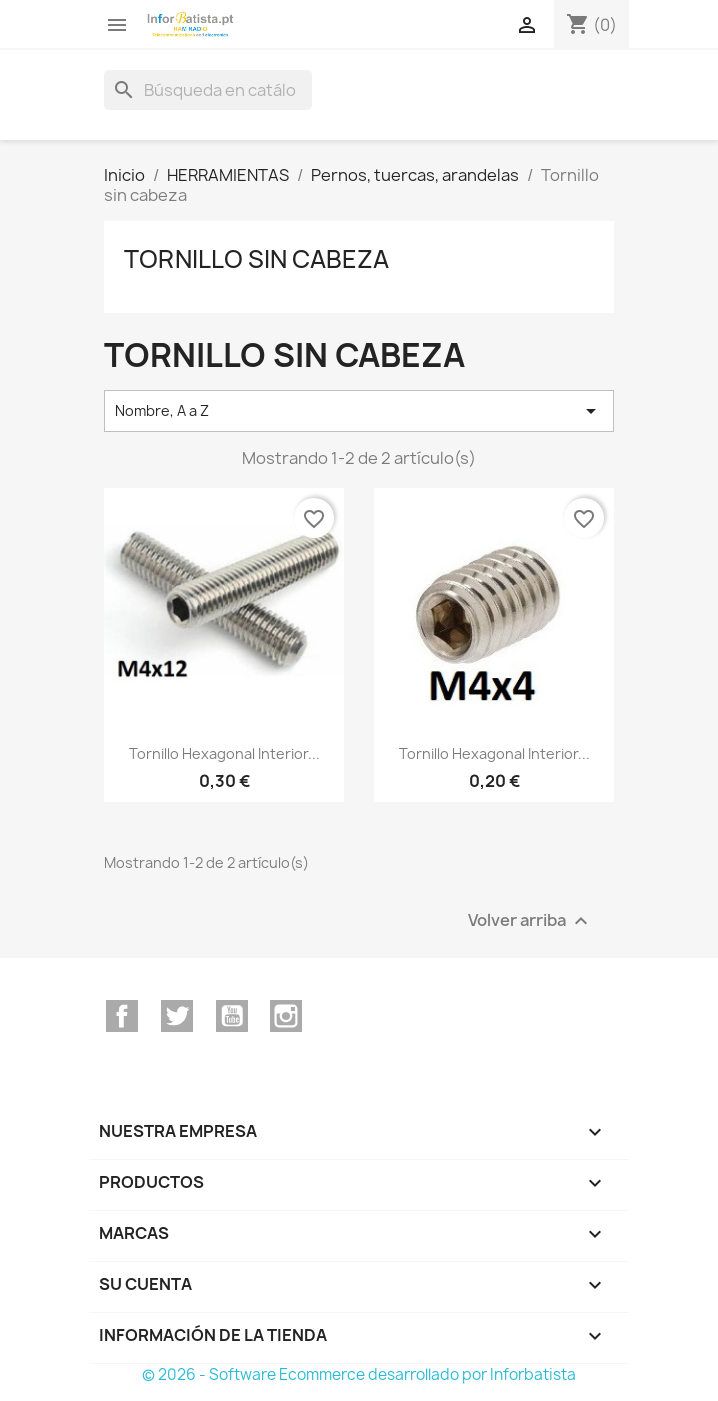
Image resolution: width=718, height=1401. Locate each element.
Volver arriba (530, 920)
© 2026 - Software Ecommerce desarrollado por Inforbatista (359, 1374)
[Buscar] (208, 90)
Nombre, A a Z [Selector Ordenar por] (359, 411)
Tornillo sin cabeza (256, 259)
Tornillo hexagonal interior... (224, 753)
